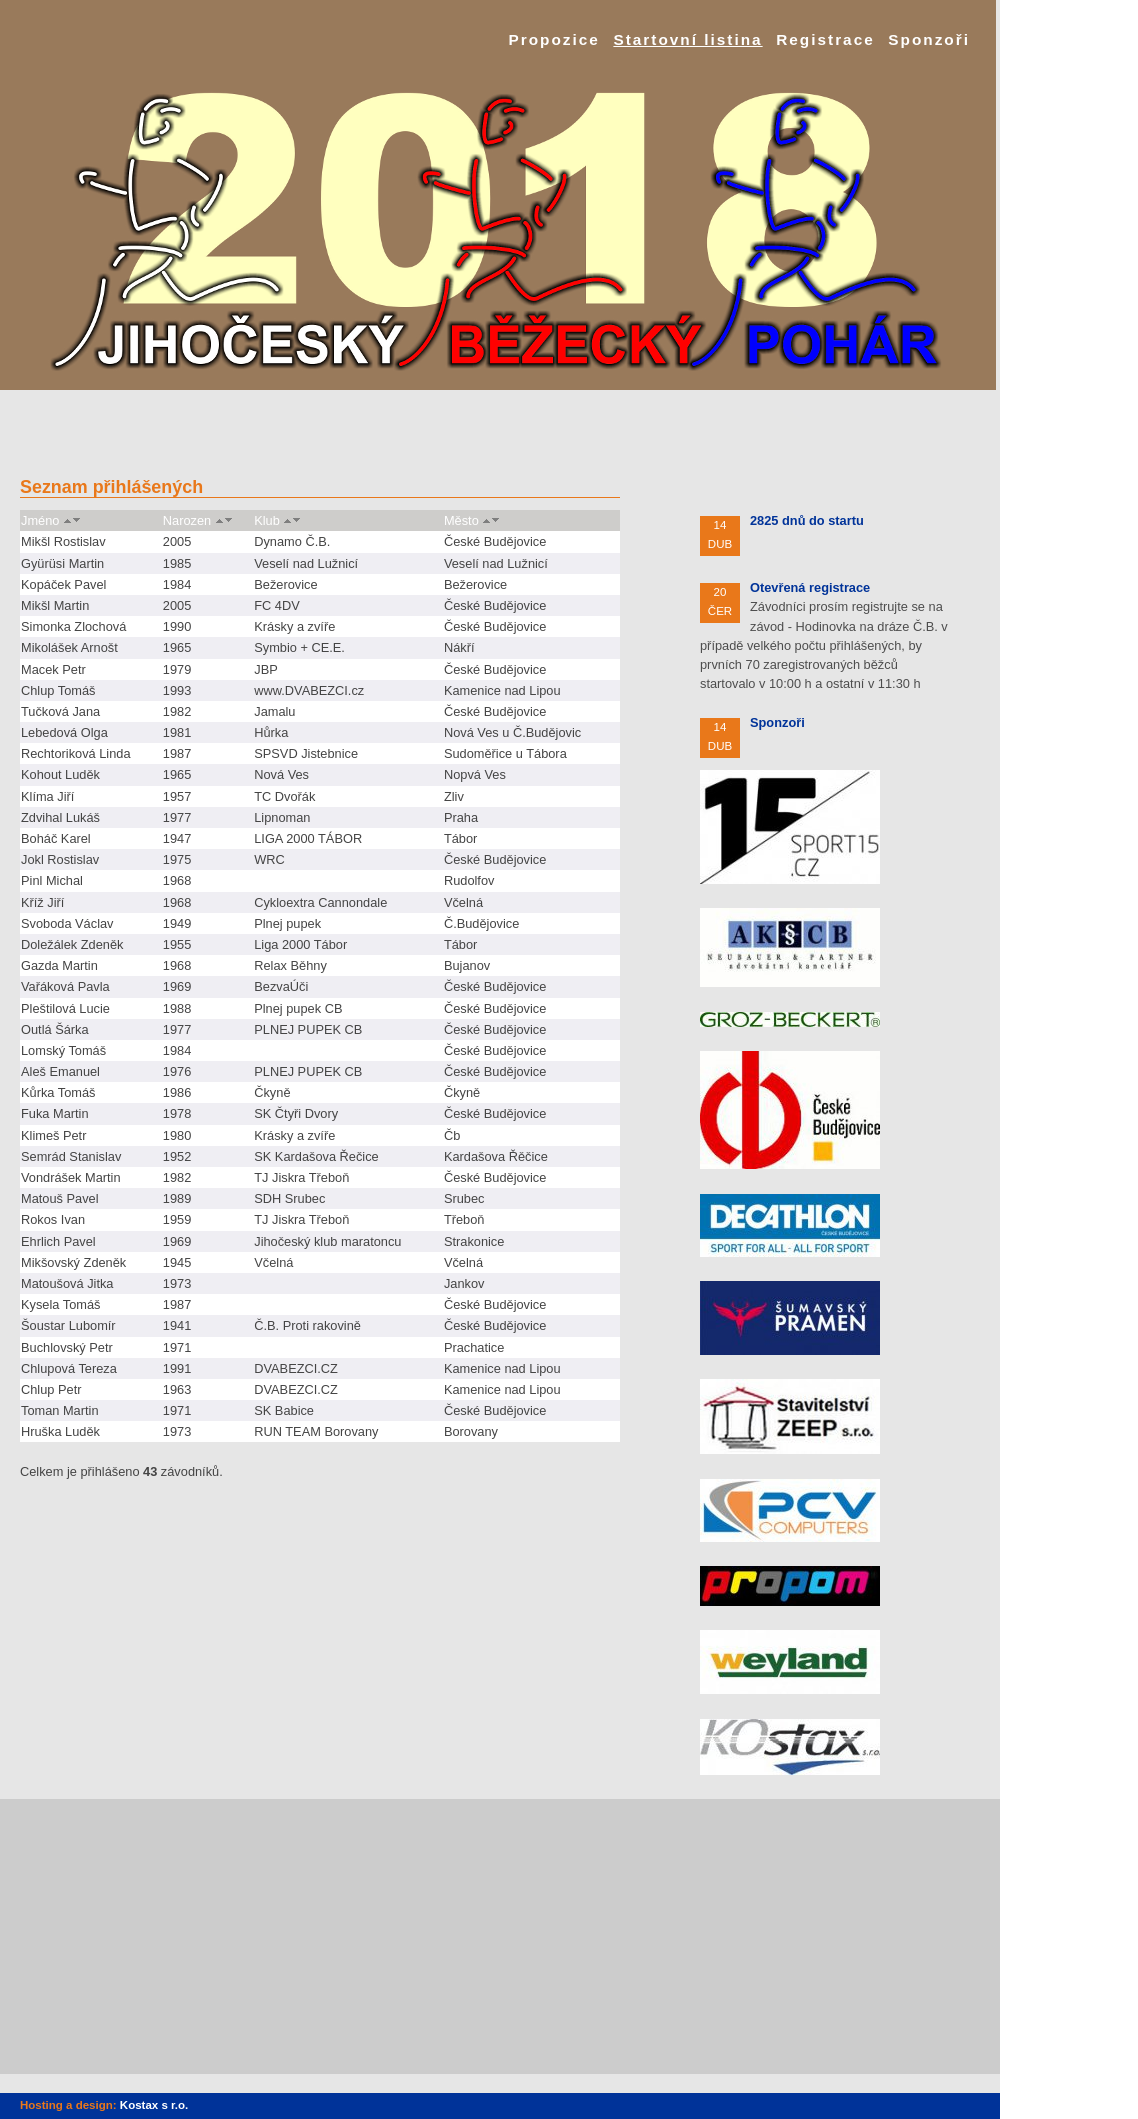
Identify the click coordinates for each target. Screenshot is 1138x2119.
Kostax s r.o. (154, 2105)
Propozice (553, 39)
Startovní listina (687, 39)
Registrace (825, 39)
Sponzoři (929, 39)
